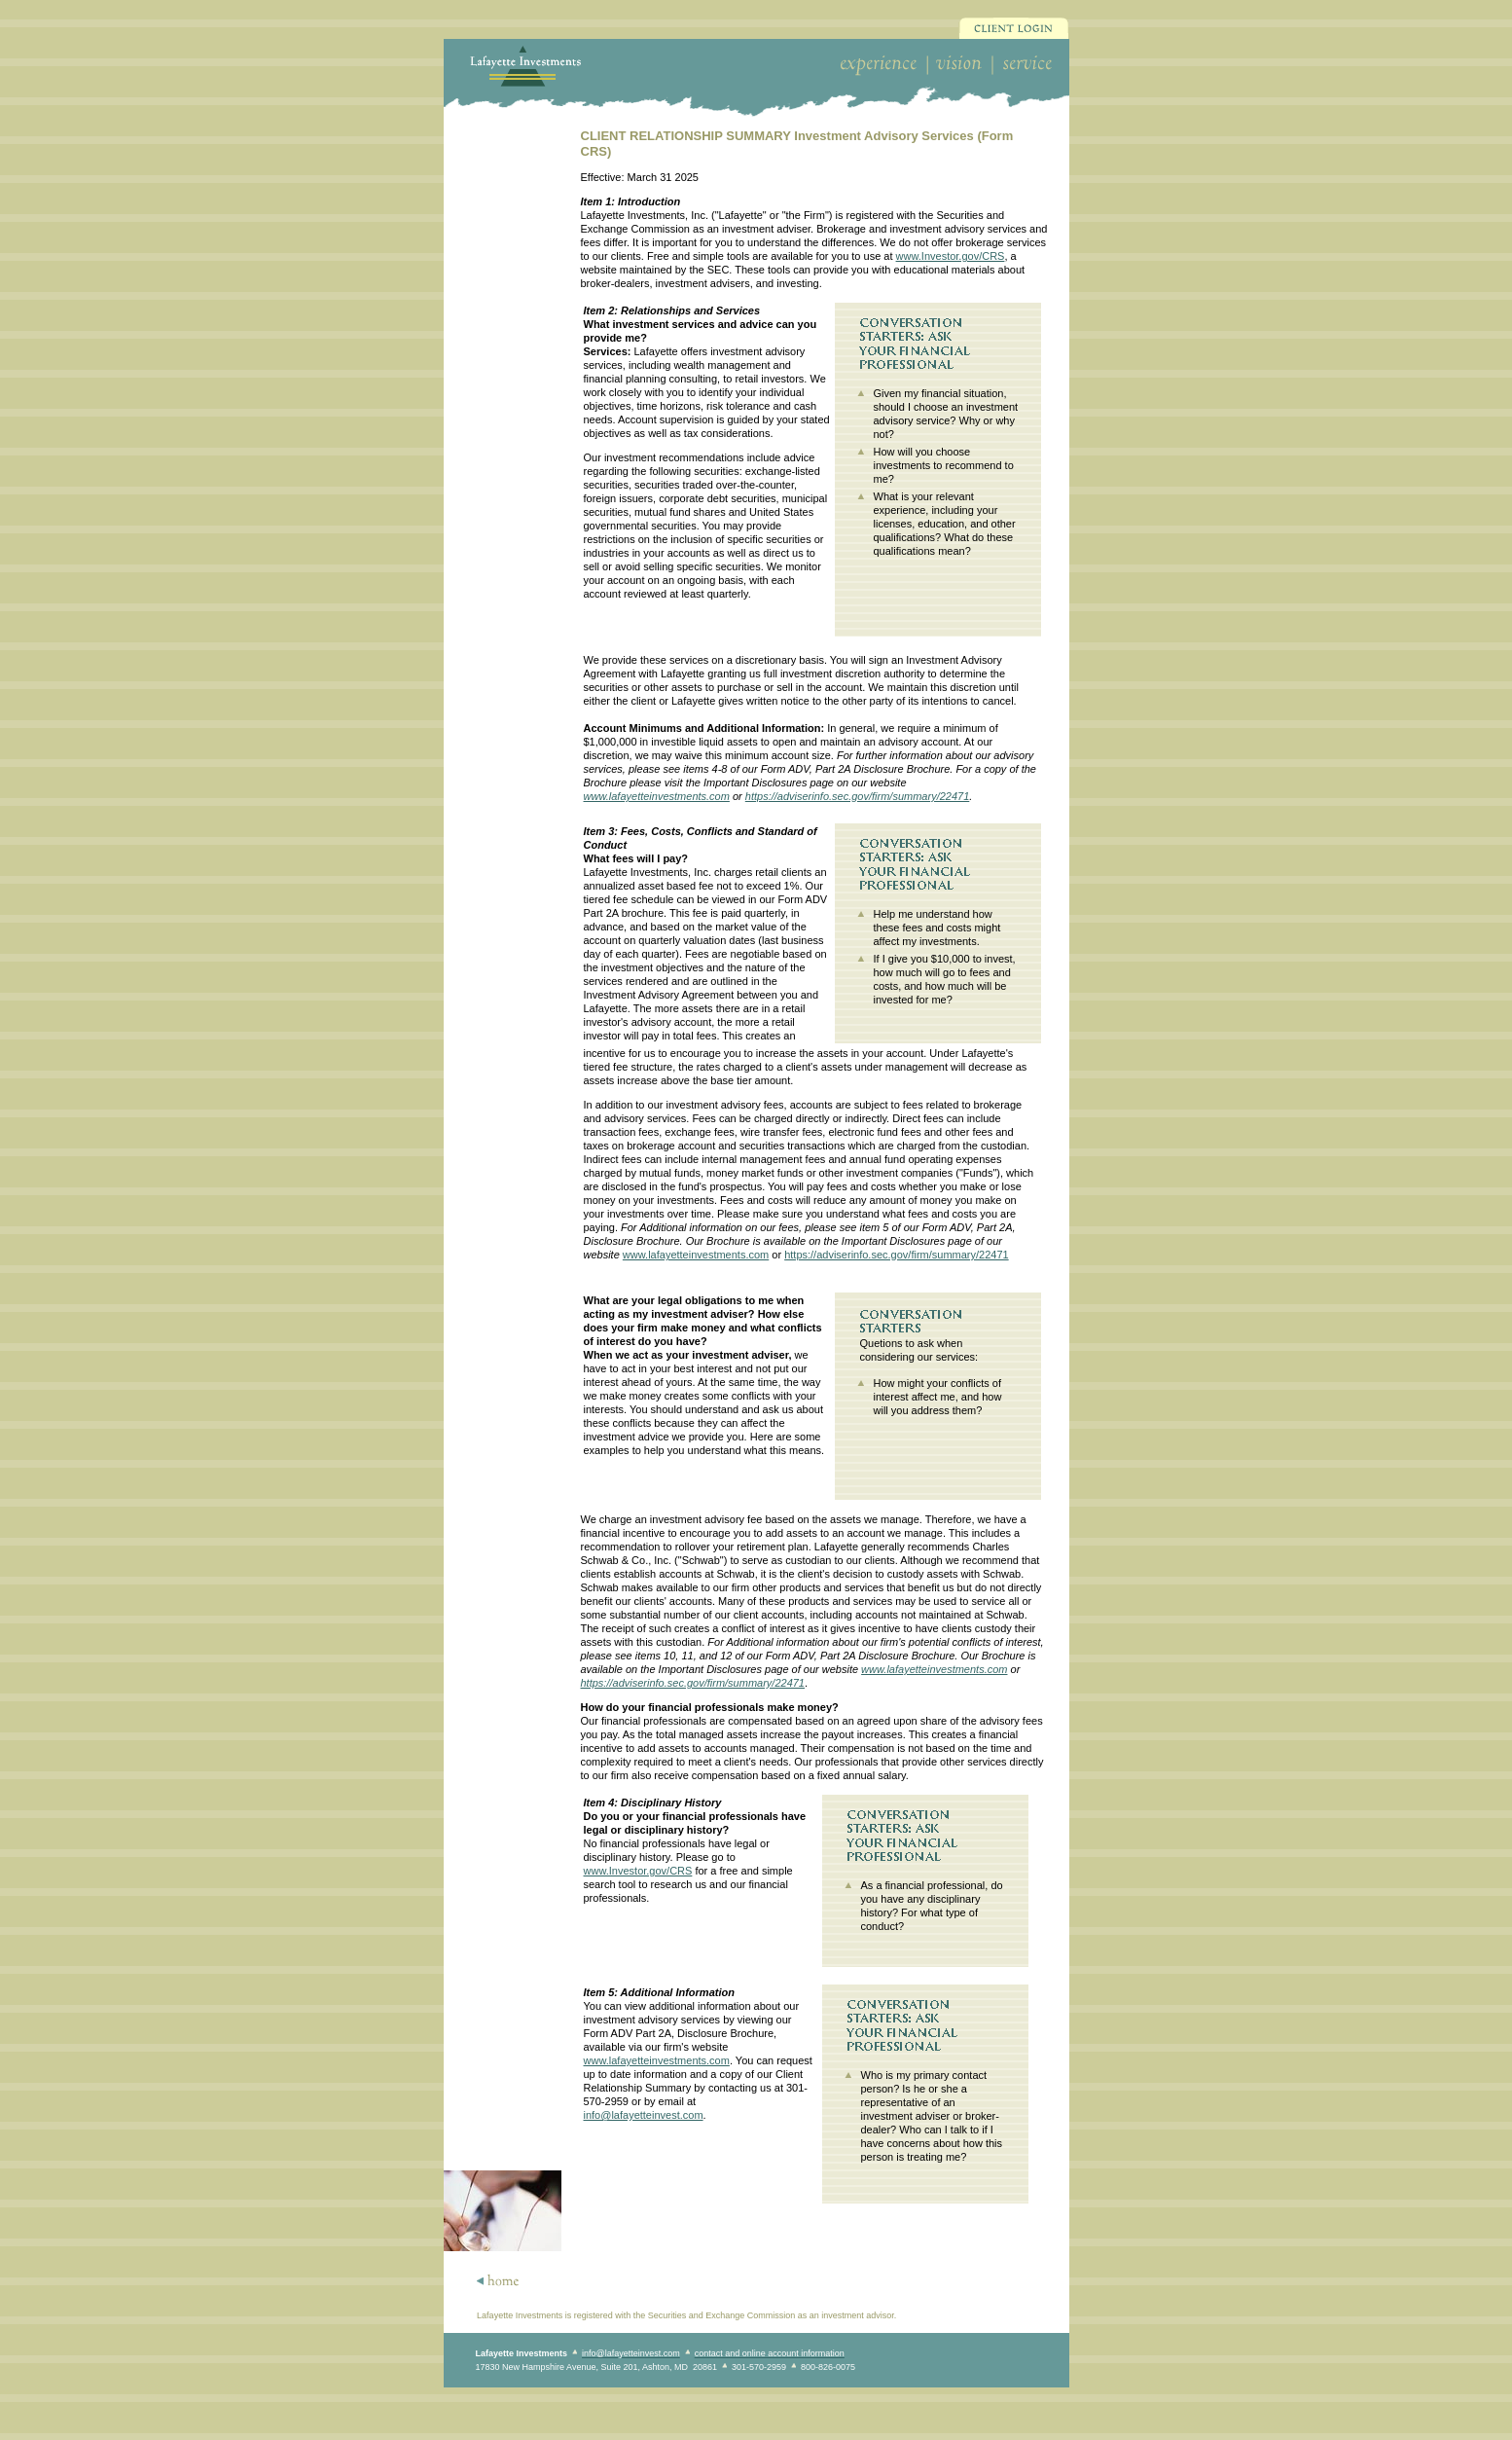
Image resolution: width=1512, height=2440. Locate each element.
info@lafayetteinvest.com (643, 2115)
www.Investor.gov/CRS (950, 256)
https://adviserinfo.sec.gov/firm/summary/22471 (857, 796)
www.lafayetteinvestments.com (657, 796)
